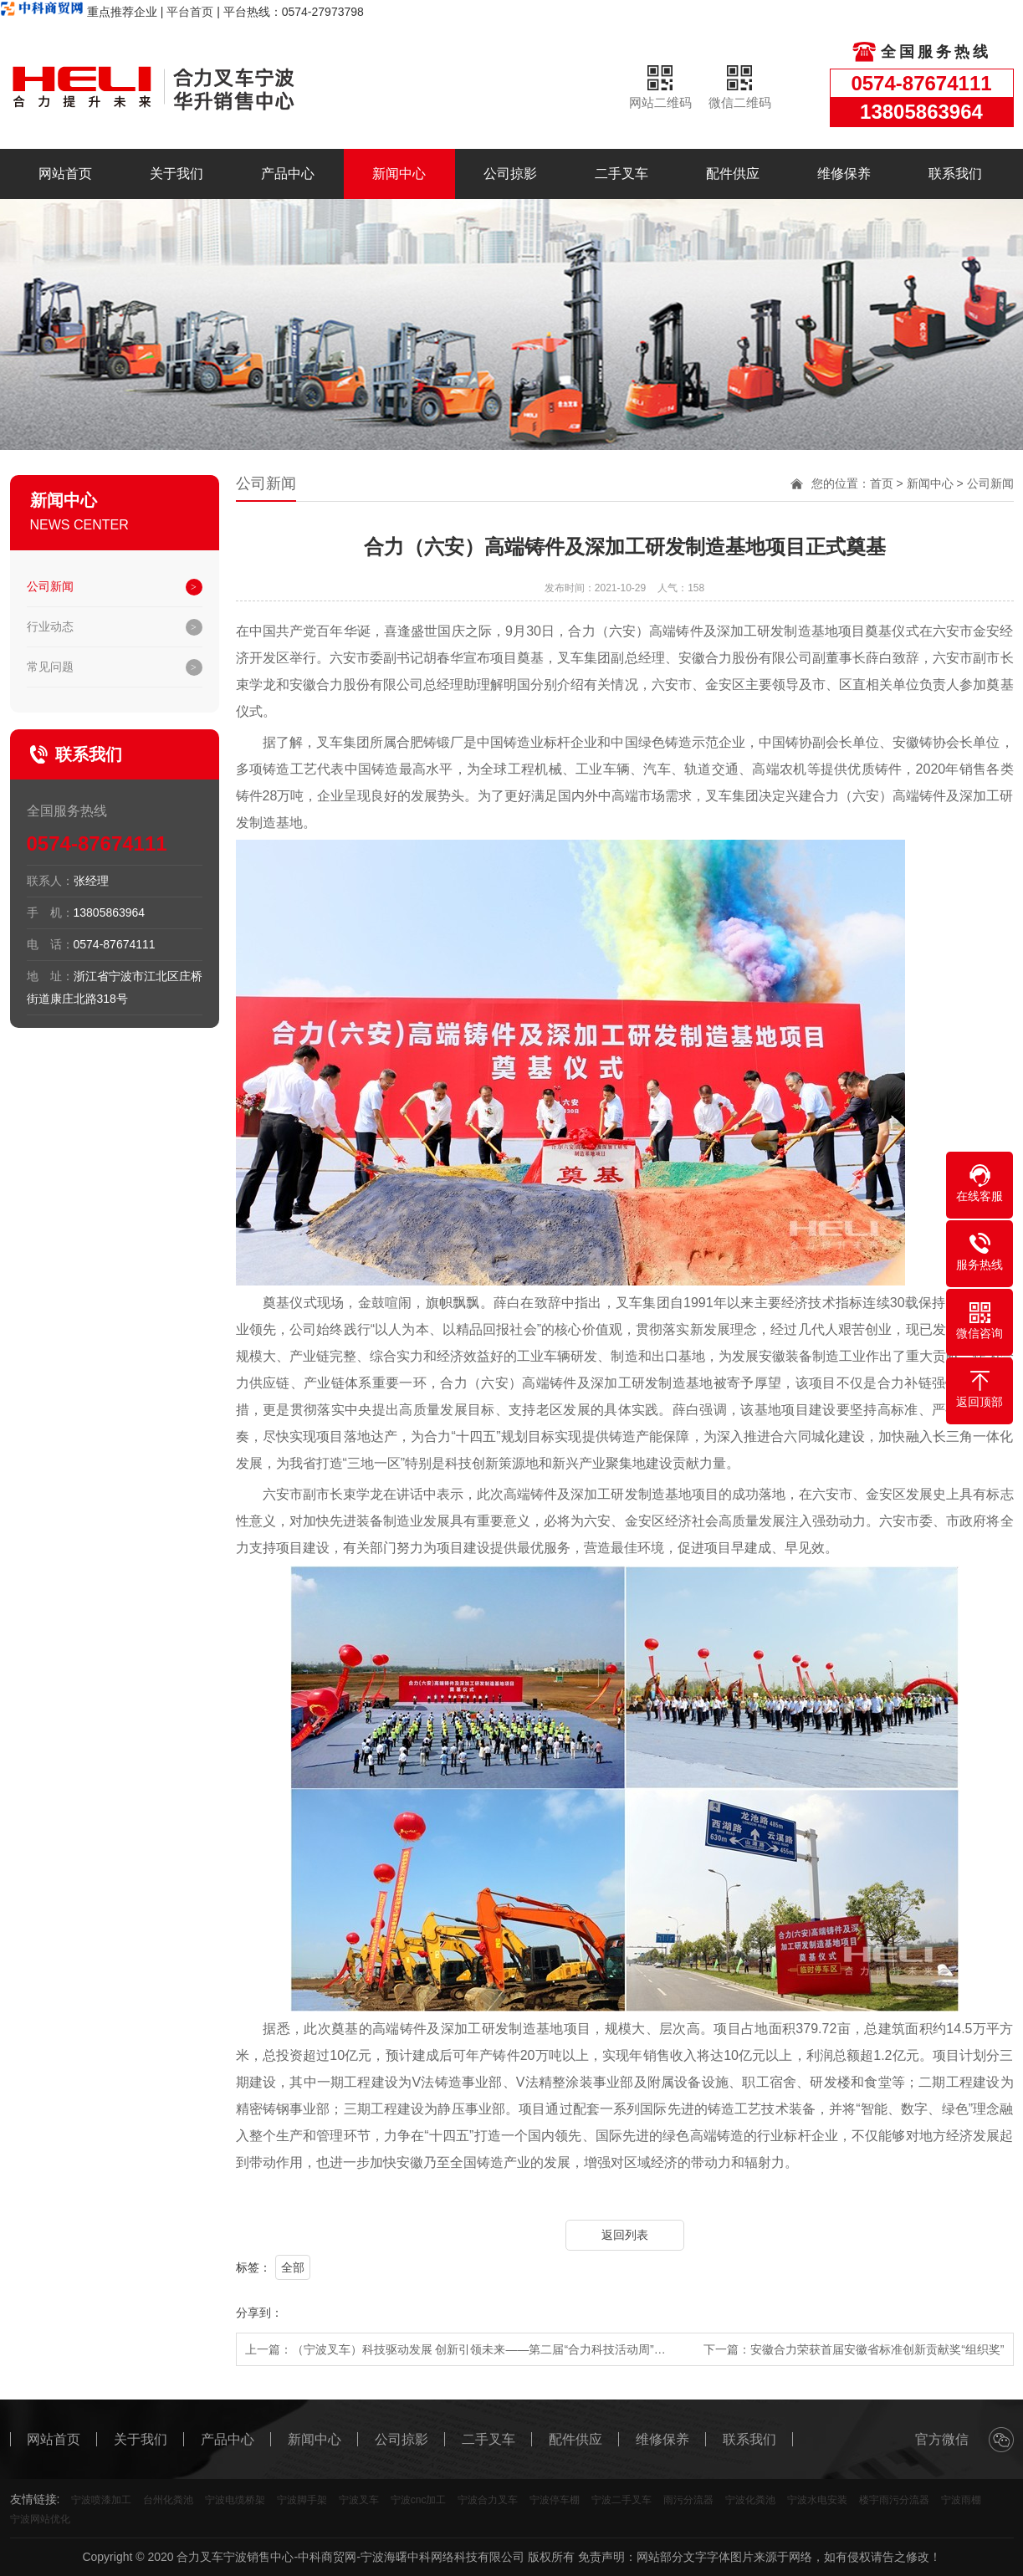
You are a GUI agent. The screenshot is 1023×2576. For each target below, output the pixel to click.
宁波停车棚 (554, 2500)
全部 (292, 2267)
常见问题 (50, 666)
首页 (881, 483)
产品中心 (288, 173)
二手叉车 (621, 173)
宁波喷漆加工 (101, 2500)
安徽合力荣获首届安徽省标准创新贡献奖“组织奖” (877, 2349)
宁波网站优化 (40, 2519)
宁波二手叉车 (621, 2500)
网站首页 (65, 173)
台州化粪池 (168, 2500)
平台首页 (189, 11)
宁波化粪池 (750, 2500)
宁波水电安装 (817, 2500)
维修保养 (844, 173)
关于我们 (176, 173)
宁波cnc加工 (419, 2500)
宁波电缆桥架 (235, 2500)
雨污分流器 (688, 2500)
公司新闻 (50, 586)
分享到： (259, 2312)
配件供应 (733, 173)
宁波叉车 (359, 2500)
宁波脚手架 (302, 2500)
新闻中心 (399, 173)
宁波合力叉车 (488, 2500)
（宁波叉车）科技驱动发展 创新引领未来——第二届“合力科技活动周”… (479, 2349)
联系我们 (955, 173)
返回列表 (624, 2234)
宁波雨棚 (961, 2500)
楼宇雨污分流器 (894, 2500)
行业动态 (50, 626)
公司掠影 (510, 173)
